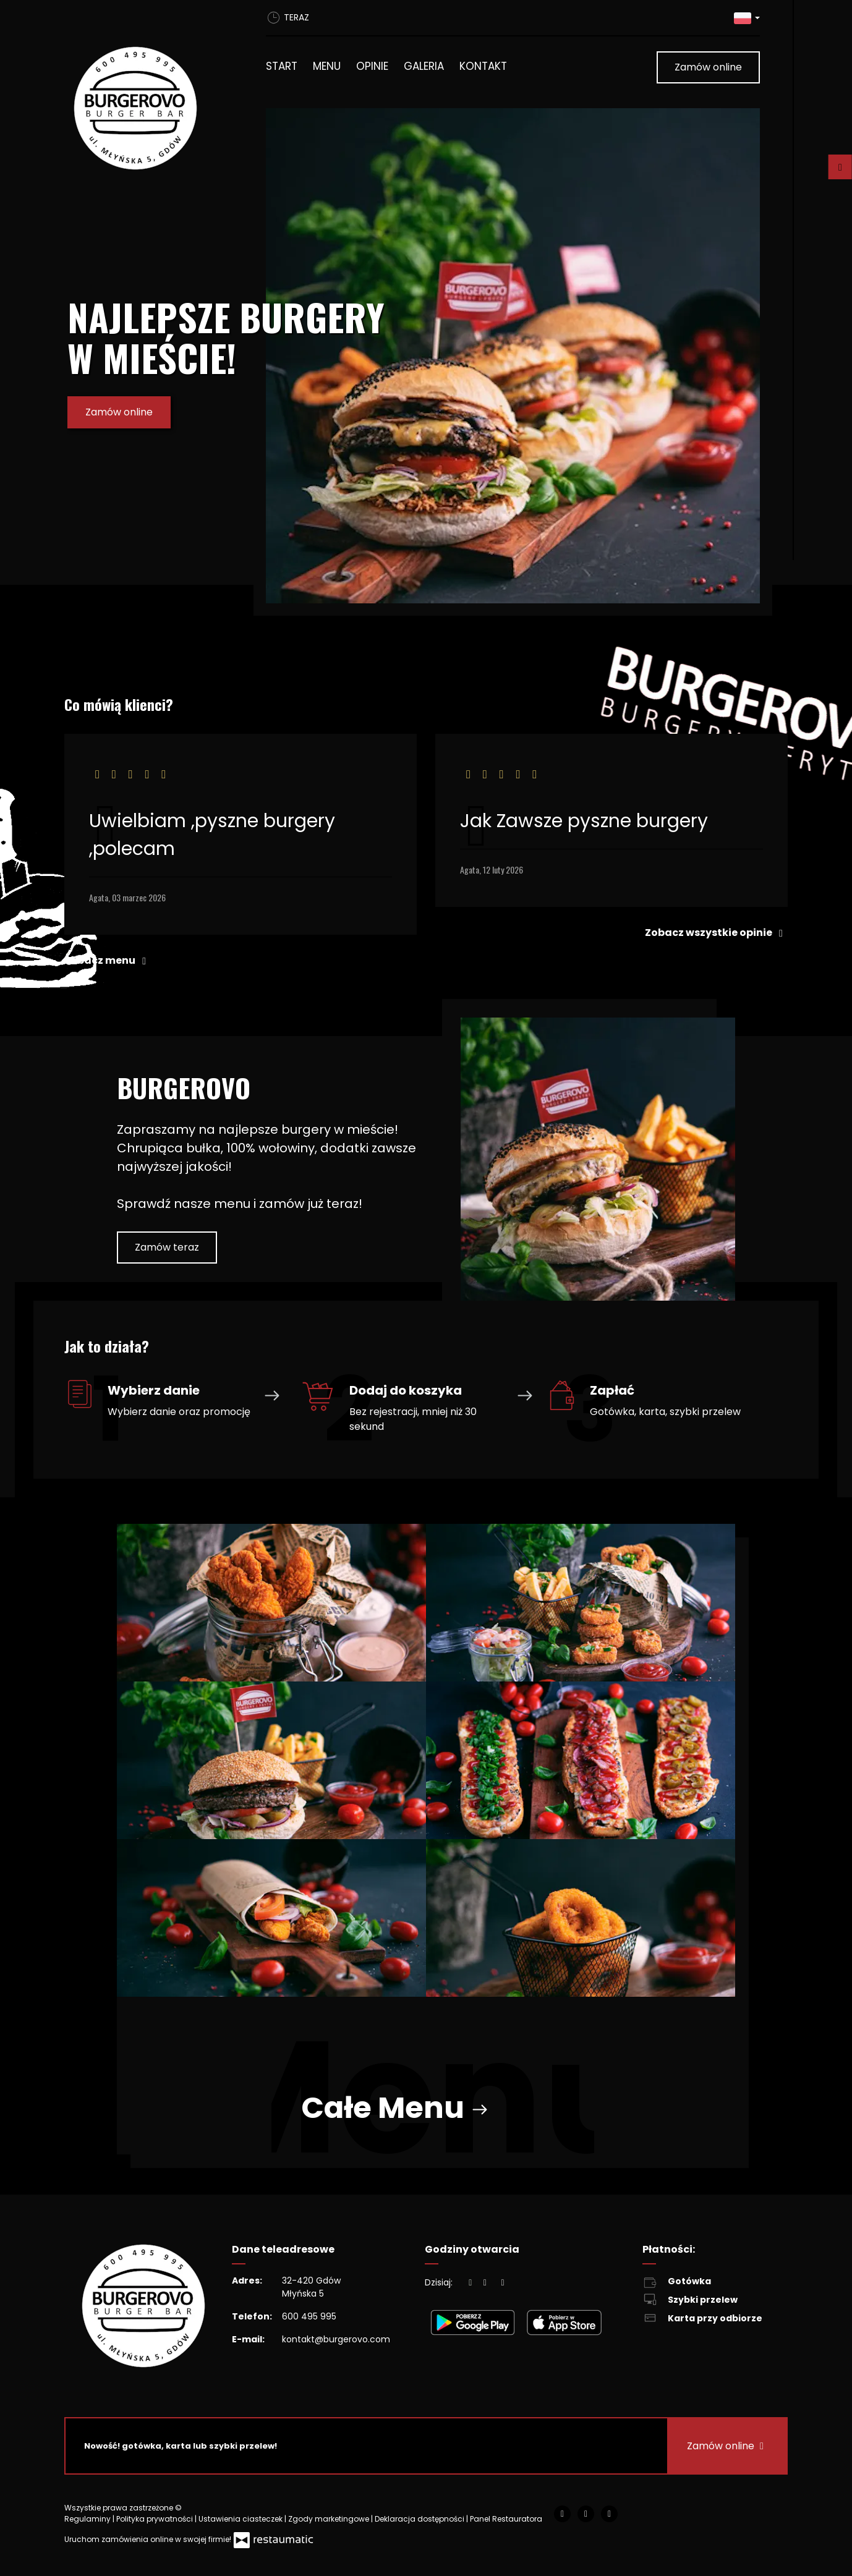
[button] (747, 17)
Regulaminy (88, 2519)
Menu (327, 66)
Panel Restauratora (506, 2519)
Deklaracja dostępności (420, 2519)
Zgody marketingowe (329, 2519)
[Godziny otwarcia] (502, 2282)
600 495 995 (309, 2316)
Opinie (372, 66)
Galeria (424, 66)
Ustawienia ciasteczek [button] (241, 2519)
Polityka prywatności (155, 2519)
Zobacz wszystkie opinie (716, 932)
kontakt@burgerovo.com (336, 2339)
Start (281, 66)
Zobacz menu (107, 960)
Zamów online (708, 67)
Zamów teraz (167, 1247)
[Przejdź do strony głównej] (148, 108)
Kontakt (483, 66)
